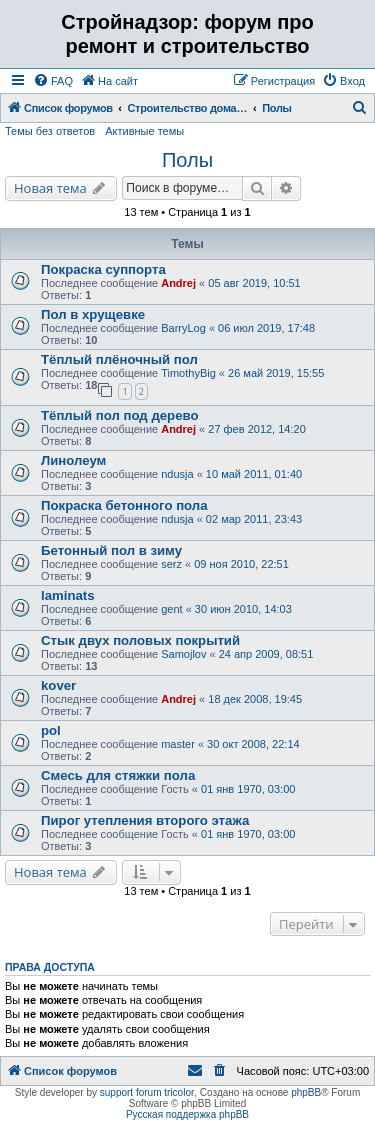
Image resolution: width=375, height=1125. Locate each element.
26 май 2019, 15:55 (276, 373)
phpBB (306, 1092)
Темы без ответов (50, 131)
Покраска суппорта (103, 269)
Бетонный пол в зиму (111, 550)
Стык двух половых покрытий (140, 640)
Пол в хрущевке (93, 314)
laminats (68, 595)
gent (171, 609)
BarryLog (183, 328)
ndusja (177, 474)
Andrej (178, 283)
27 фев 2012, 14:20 (256, 429)
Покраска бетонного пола (124, 505)
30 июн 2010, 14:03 (243, 609)
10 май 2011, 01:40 (254, 474)
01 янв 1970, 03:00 (248, 789)
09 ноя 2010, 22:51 (241, 564)
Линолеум (73, 460)
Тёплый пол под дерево (119, 415)
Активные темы (144, 131)
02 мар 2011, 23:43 (254, 519)
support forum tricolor (147, 1092)
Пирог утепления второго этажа (145, 820)
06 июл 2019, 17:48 (266, 328)
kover (58, 685)
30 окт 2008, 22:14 (253, 744)
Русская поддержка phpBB (187, 1114)
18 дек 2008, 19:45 (255, 699)
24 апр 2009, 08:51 (266, 654)
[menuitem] (53, 81)
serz (171, 564)
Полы (187, 160)
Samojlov (183, 654)
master (178, 744)
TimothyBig (188, 373)
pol (51, 730)
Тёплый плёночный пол (119, 359)
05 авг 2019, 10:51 (254, 283)
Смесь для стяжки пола (118, 775)
